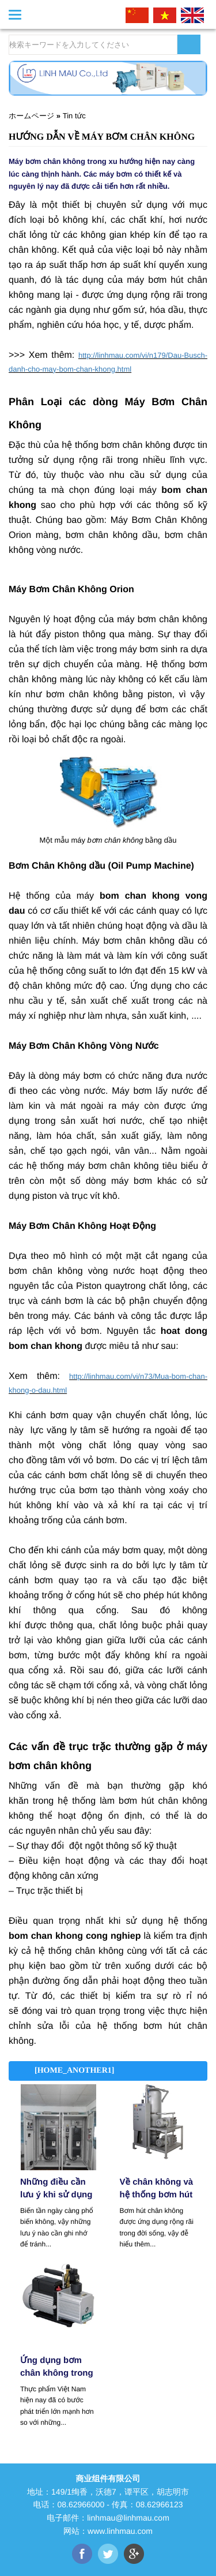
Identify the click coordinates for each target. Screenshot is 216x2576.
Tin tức (74, 115)
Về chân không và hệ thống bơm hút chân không (157, 2189)
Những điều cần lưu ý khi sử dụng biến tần (56, 2189)
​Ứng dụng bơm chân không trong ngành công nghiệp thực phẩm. (56, 2368)
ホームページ (31, 115)
